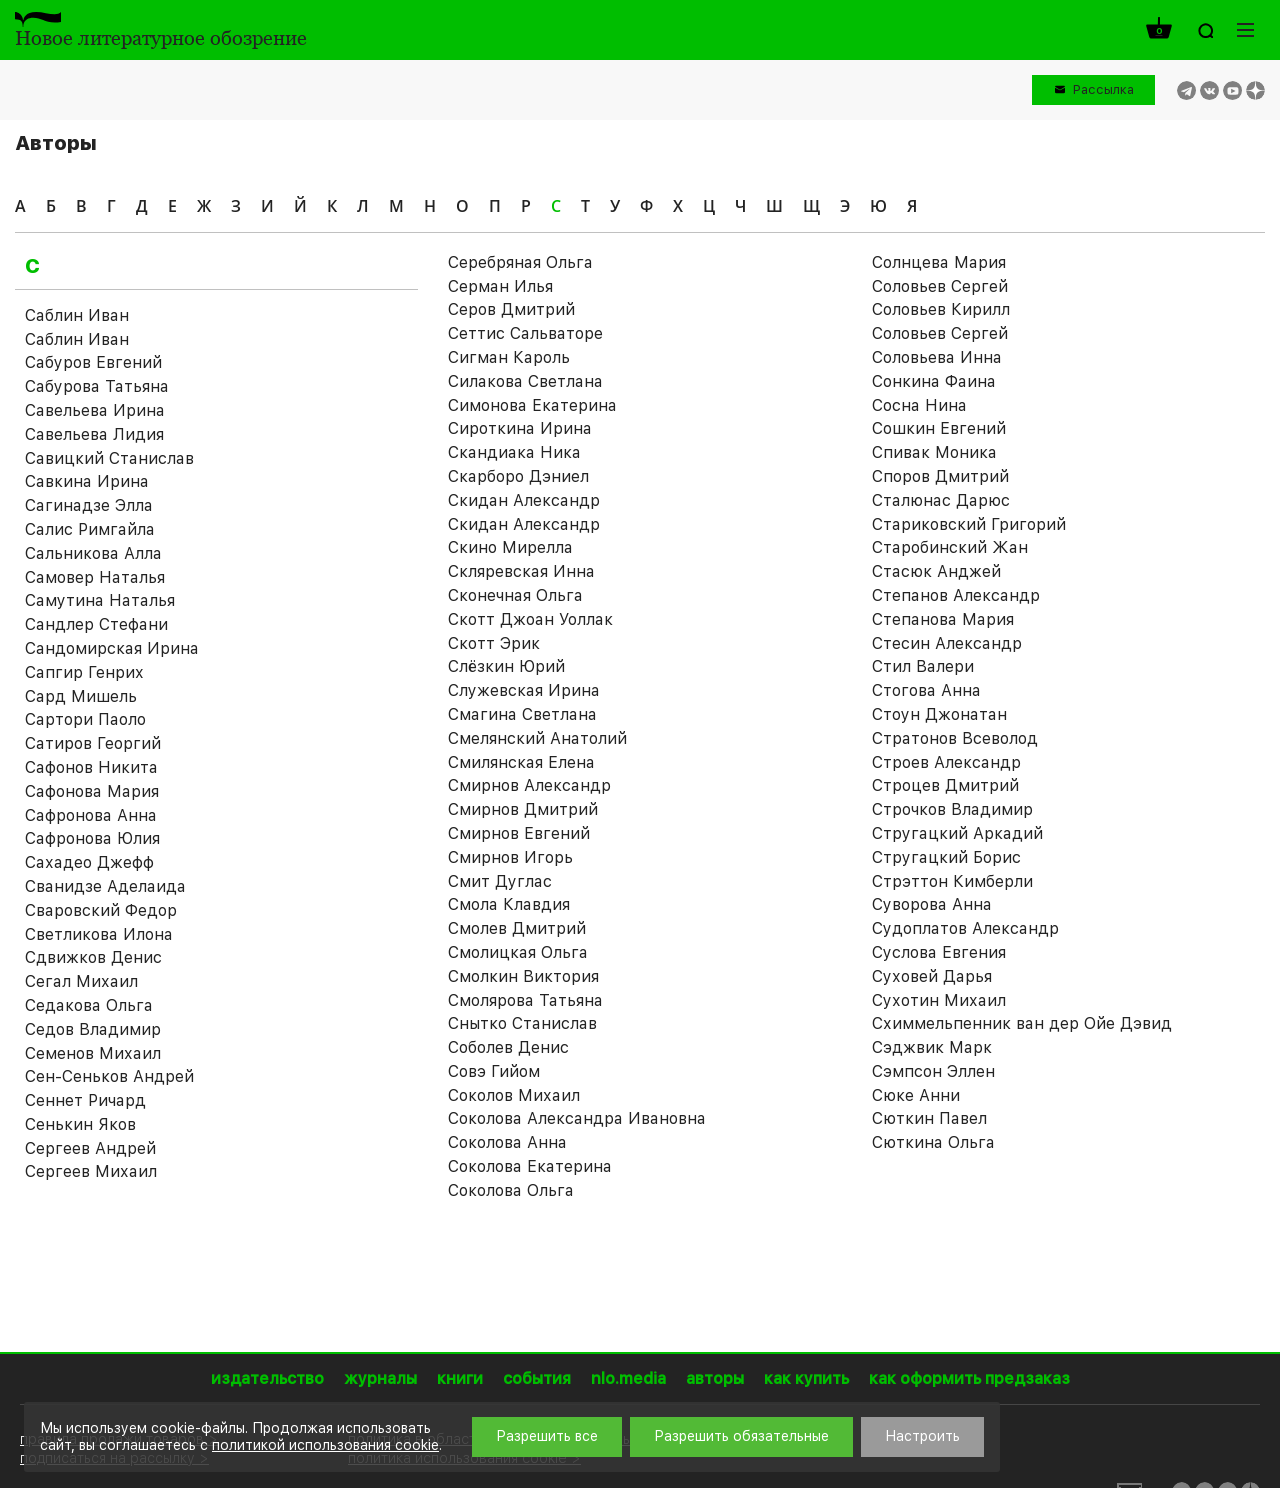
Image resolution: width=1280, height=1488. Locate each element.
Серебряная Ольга (520, 262)
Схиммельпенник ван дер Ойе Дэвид (1022, 1023)
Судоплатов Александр (965, 928)
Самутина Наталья (100, 600)
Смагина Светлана (522, 714)
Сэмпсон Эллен (933, 1071)
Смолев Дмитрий (517, 928)
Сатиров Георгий (93, 743)
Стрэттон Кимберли (952, 881)
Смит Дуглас (500, 881)
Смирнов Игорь (510, 857)
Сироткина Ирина (520, 428)
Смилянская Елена (521, 762)
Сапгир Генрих (84, 672)
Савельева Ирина (95, 410)
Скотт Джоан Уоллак (530, 619)
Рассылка (1103, 89)
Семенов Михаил (93, 1053)
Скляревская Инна (521, 571)
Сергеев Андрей (90, 1148)
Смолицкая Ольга (518, 952)
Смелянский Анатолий (537, 738)
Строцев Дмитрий (945, 785)
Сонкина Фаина (934, 381)
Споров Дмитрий (940, 476)
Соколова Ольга (511, 1190)
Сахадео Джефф (89, 862)
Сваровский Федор (101, 910)
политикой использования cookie (325, 1445)
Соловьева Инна (937, 357)
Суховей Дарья (932, 976)
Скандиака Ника (514, 452)
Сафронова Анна (91, 815)
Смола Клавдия (509, 904)
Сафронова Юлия (92, 838)
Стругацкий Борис (946, 857)
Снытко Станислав (522, 1023)
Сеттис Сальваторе (525, 333)
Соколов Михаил (514, 1095)
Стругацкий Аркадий (957, 833)
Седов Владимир (93, 1029)
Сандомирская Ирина (112, 648)
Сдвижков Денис (93, 957)
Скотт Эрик (494, 643)
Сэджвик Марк (932, 1047)
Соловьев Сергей (940, 333)
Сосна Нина (919, 405)
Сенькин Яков (80, 1124)
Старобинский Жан (950, 547)
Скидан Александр (524, 500)
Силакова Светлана (525, 381)
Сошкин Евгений (939, 428)
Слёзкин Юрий (506, 666)
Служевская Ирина (524, 690)
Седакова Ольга (89, 1005)
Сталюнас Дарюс (941, 500)
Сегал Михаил (81, 981)
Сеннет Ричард (85, 1100)
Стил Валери (923, 666)
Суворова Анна (932, 904)
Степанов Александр (956, 595)
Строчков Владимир (952, 809)
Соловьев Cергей (940, 286)
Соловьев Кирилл (941, 309)
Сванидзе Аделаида (105, 886)
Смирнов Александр (529, 785)
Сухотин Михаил (939, 1000)
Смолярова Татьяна (525, 1000)
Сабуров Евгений (93, 362)
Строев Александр (946, 762)
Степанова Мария (943, 619)
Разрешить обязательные (741, 1436)
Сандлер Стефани (96, 624)
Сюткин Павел (929, 1118)
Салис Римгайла (90, 529)
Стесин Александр (947, 643)
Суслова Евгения (939, 952)
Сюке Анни (916, 1095)
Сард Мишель (81, 696)
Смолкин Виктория (523, 976)
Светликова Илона (99, 934)
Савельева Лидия (94, 434)
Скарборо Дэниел (518, 476)
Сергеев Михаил (91, 1171)
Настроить (922, 1436)
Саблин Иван (77, 315)
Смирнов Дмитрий (523, 809)
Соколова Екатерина (530, 1166)
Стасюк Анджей (936, 571)
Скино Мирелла (510, 547)
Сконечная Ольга (515, 595)
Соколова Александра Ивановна (577, 1118)
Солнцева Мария (939, 262)
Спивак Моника (934, 452)
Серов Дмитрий (511, 309)
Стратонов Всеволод (955, 738)
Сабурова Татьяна (97, 386)
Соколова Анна (507, 1142)
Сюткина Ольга (933, 1142)
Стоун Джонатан (939, 714)
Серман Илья (500, 286)
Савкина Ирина (87, 481)
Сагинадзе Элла (89, 505)
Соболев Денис (508, 1047)
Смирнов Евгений (519, 833)
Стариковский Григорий (969, 524)
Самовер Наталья (95, 577)
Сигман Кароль (509, 357)
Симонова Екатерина (532, 405)
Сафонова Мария (92, 791)
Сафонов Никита (91, 767)
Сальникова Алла (93, 553)
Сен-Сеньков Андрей (109, 1076)
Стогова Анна (926, 690)
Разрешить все (547, 1436)
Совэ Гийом (494, 1071)
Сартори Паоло (85, 719)
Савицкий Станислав (109, 458)
